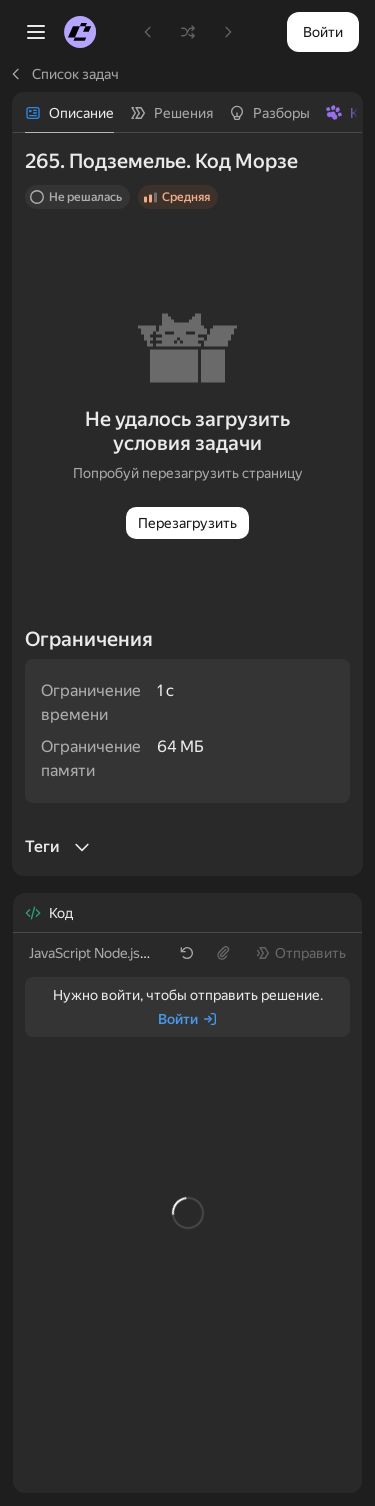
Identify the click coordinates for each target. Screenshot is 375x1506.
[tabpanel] (187, 504)
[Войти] (188, 1019)
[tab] (69, 113)
